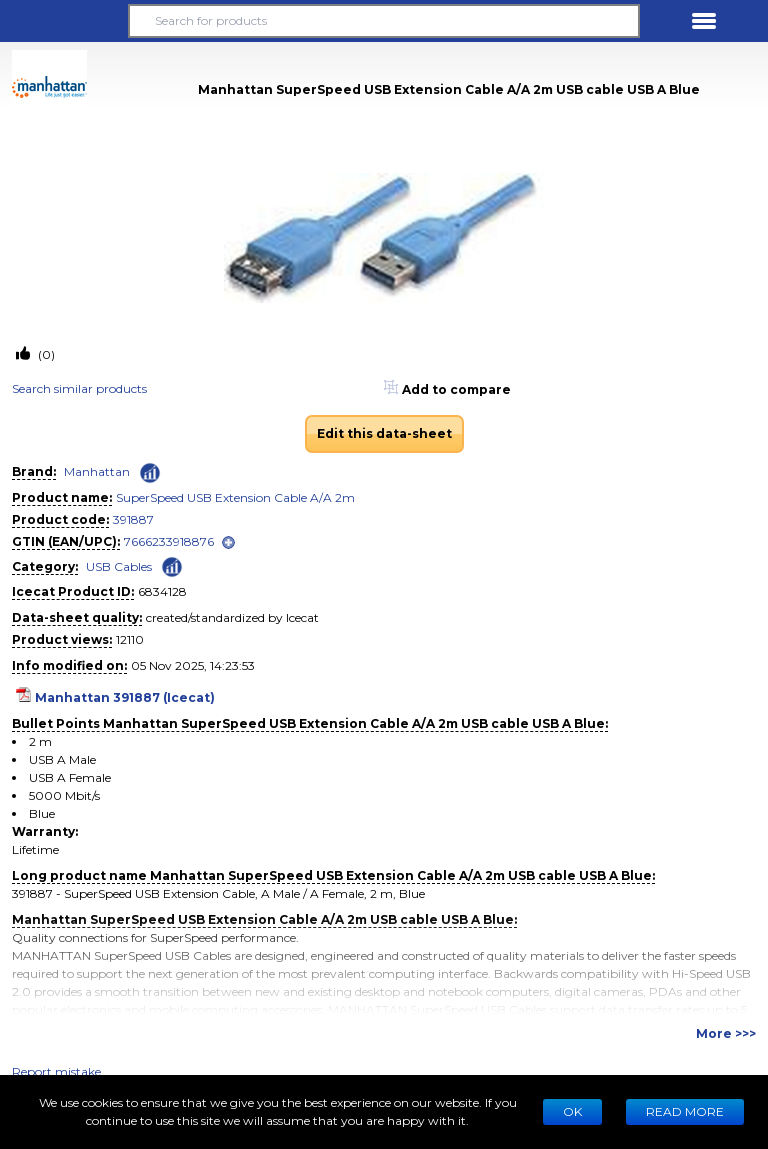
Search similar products (79, 388)
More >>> (726, 1033)
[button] (64, 21)
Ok (572, 1111)
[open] (228, 542)
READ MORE (685, 1111)
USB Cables (119, 566)
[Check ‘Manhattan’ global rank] (150, 473)
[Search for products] (384, 21)
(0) (45, 354)
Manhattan (97, 471)
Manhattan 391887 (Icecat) (125, 697)
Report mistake (56, 1071)
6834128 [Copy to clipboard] (162, 591)
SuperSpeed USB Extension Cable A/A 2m (235, 497)
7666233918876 (169, 541)
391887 (133, 519)
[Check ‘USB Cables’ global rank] (172, 565)
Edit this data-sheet (384, 433)
